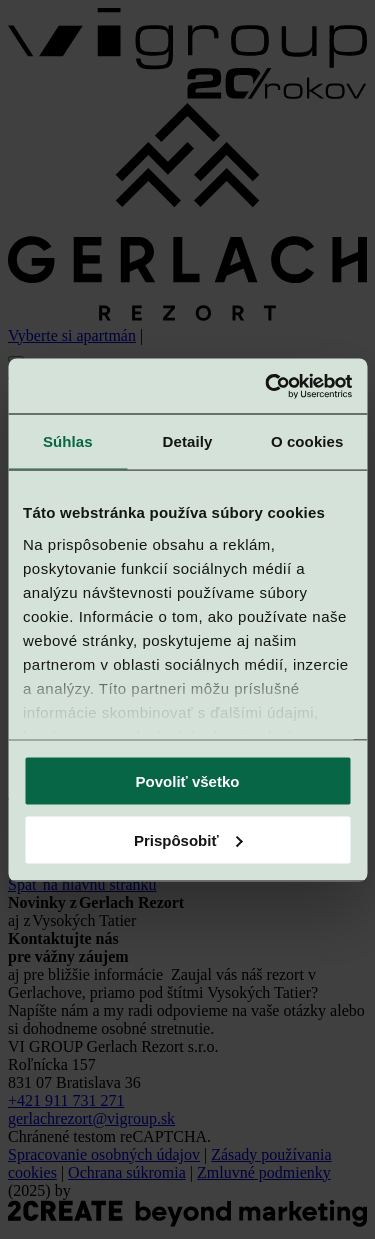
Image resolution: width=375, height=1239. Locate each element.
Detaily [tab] (188, 441)
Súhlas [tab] (68, 441)
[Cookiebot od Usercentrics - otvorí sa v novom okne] (267, 386)
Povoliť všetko (188, 781)
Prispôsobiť (188, 839)
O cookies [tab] (307, 441)
